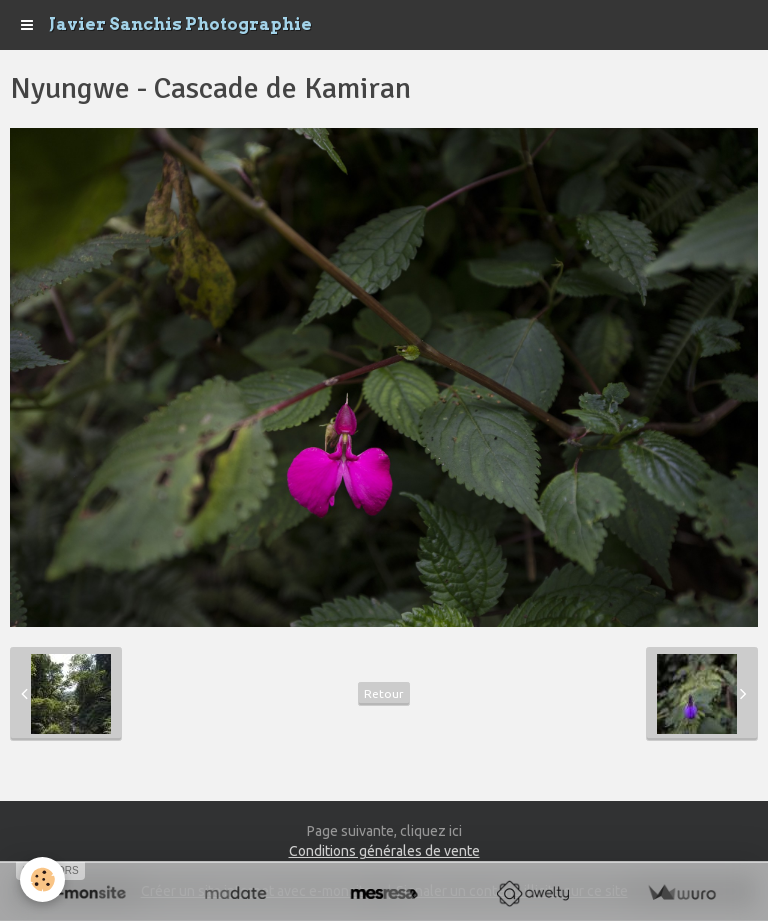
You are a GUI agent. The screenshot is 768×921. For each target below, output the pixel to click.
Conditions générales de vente (384, 851)
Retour (384, 693)
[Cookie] (42, 879)
